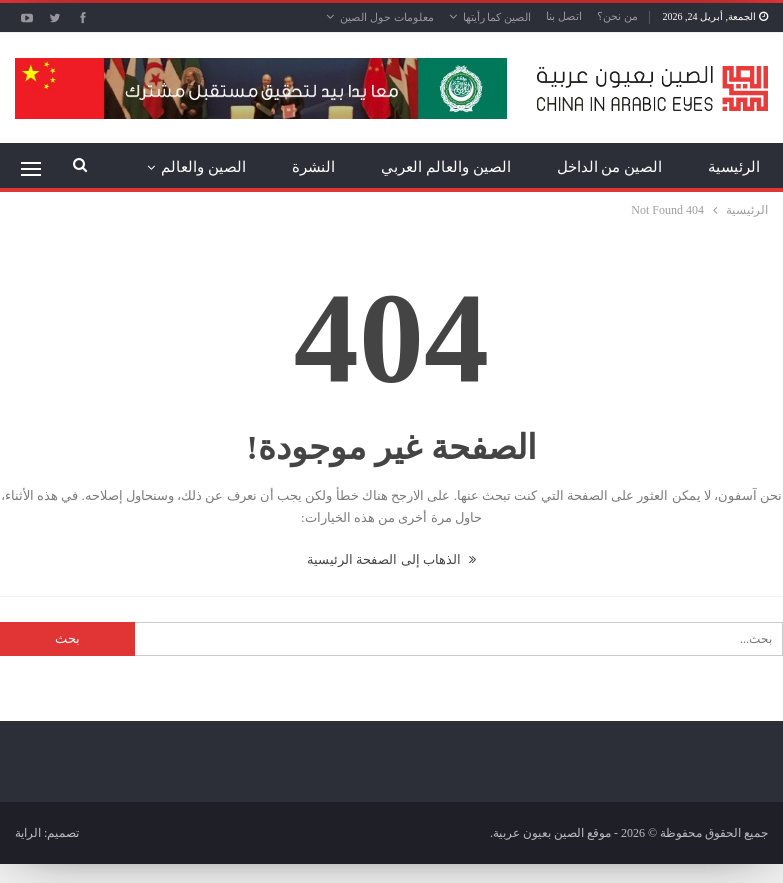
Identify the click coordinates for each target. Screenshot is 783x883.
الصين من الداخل (610, 167)
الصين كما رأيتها (497, 17)
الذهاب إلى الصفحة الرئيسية (391, 559)
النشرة (313, 167)
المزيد (227, 167)
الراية (28, 833)
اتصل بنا (564, 16)
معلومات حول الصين (387, 17)
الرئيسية (734, 167)
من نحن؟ (617, 16)
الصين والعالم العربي (446, 167)
